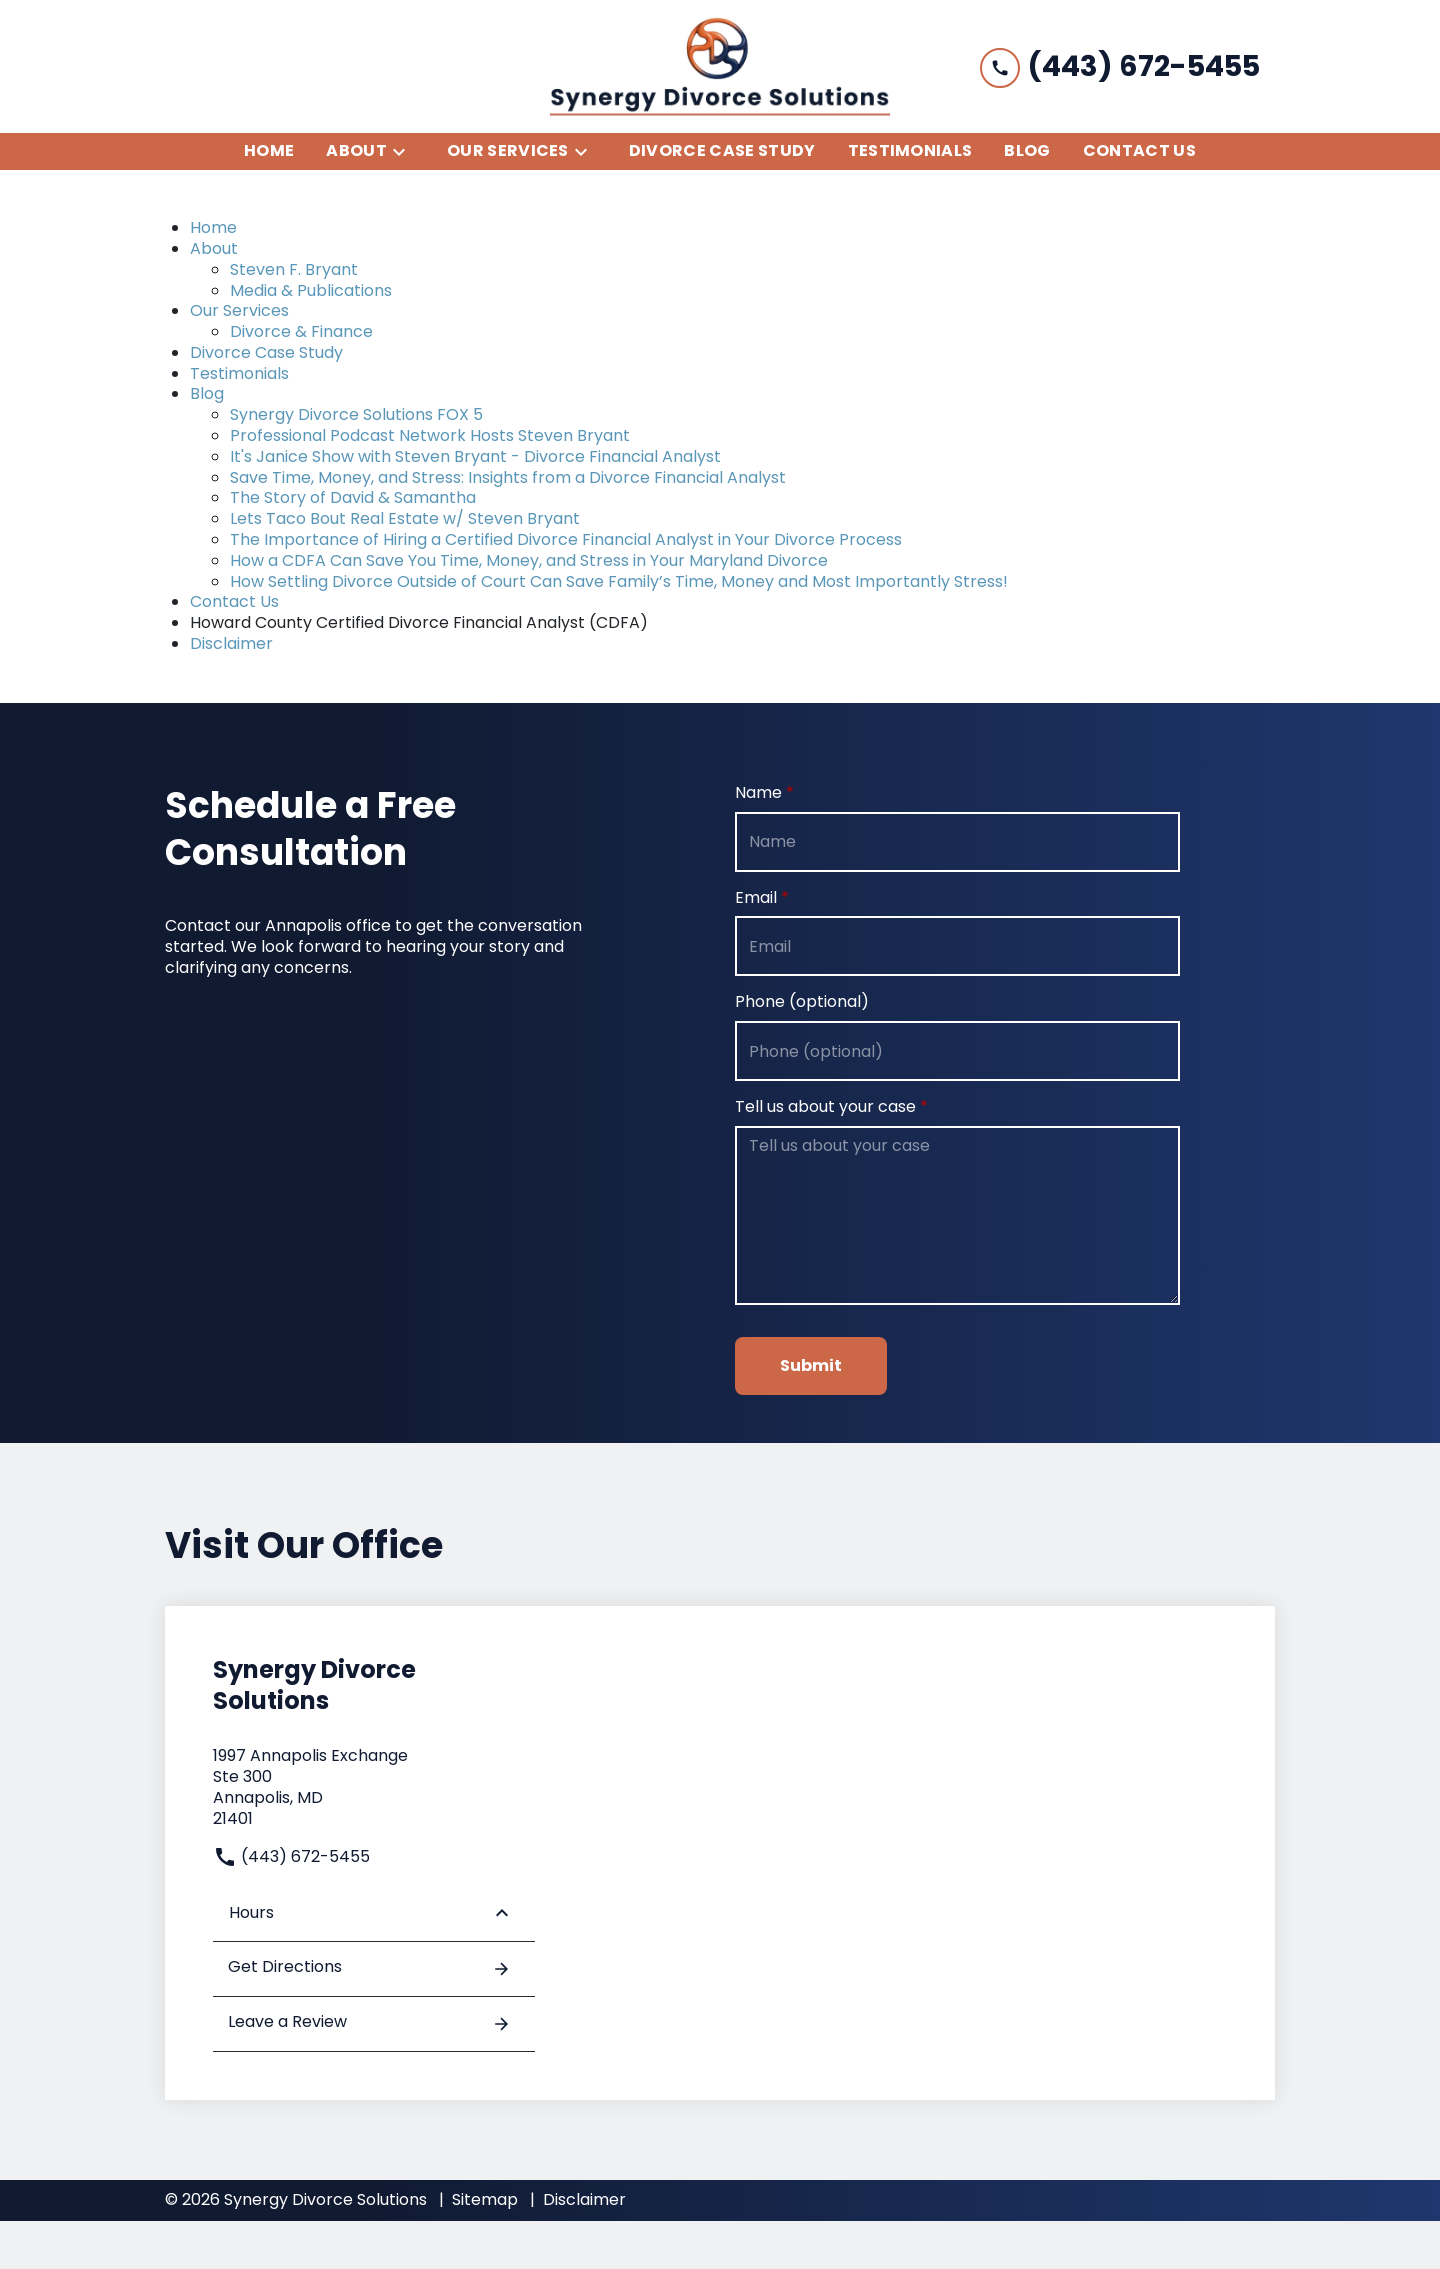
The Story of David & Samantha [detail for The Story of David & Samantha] (353, 497)
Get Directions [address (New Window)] (369, 1968)
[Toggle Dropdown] (405, 152)
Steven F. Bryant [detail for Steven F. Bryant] (294, 269)
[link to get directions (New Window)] (374, 1787)
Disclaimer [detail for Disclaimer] (231, 643)
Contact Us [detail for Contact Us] (234, 601)
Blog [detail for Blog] (207, 393)
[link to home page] (720, 66)
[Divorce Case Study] (722, 151)
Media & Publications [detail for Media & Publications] (311, 290)
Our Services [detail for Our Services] (239, 310)
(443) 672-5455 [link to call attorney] (291, 1856)
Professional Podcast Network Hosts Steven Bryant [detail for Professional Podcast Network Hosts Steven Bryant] (430, 435)
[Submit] (811, 1366)
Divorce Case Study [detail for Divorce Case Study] (266, 352)
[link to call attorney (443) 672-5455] (1120, 66)
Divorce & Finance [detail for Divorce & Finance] (301, 331)
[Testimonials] (910, 151)
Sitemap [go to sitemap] (485, 2199)
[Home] (269, 151)
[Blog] (1027, 151)
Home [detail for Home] (213, 227)
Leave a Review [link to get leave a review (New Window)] (369, 2023)
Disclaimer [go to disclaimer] (584, 2199)
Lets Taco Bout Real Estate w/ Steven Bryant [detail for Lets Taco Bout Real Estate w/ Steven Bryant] (405, 518)
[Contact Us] (1139, 151)
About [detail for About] (214, 248)
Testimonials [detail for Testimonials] (239, 373)
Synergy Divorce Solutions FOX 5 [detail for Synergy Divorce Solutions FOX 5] (356, 414)
